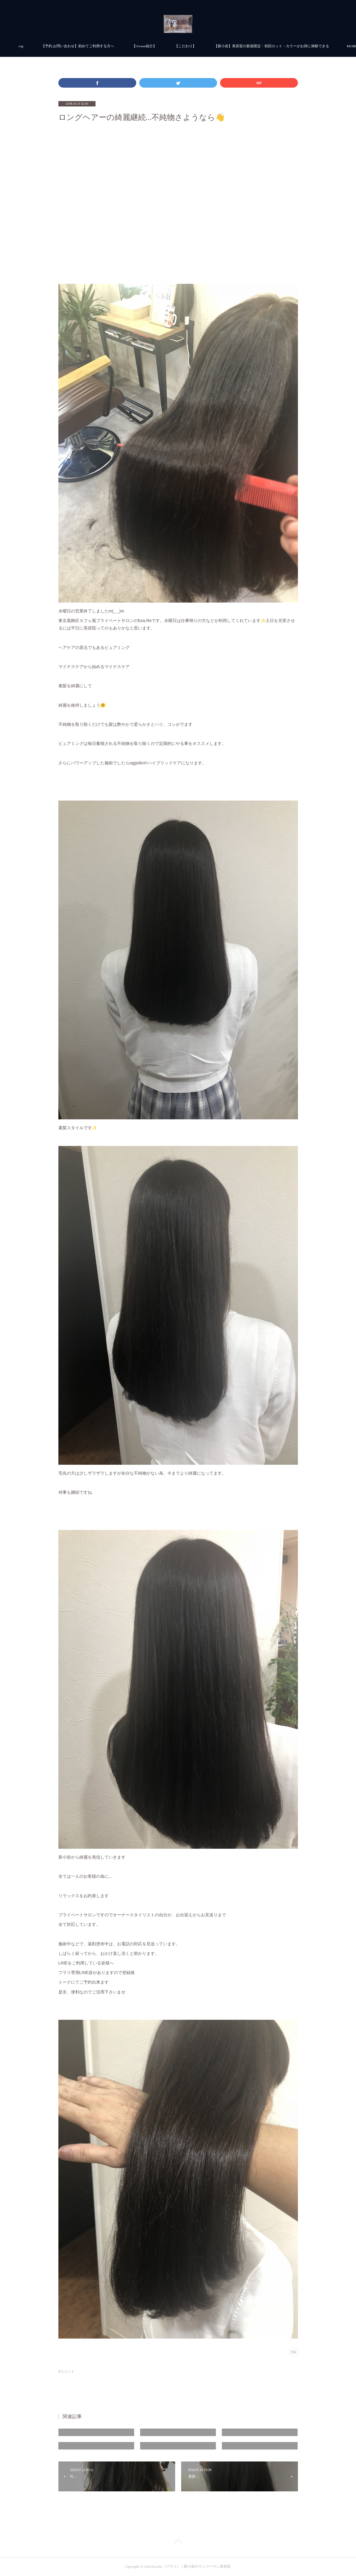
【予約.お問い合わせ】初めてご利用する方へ (152, 46)
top (95, 46)
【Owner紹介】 (218, 46)
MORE (253, 46)
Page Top (178, 2542)
